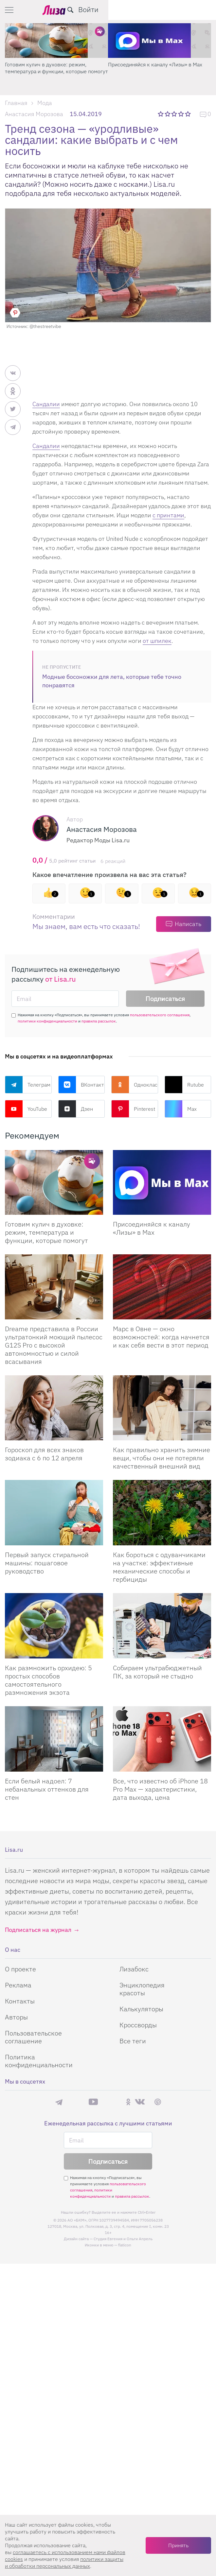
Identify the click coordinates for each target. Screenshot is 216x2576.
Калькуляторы (141, 2008)
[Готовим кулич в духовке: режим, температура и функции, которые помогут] (159, 40)
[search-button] (178, 10)
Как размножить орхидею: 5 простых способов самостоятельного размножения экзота (48, 1680)
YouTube (26, 1109)
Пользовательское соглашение (33, 2037)
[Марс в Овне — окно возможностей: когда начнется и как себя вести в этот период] (162, 1286)
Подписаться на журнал (38, 1929)
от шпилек (157, 640)
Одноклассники (134, 1084)
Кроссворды (138, 2024)
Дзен (75, 1109)
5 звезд (188, 114)
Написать (188, 924)
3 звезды (174, 114)
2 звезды (168, 114)
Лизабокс (134, 1969)
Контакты (20, 2001)
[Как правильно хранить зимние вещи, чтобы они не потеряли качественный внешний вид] (162, 1407)
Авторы (16, 2017)
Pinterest (133, 1109)
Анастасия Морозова (34, 114)
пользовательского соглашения (159, 1014)
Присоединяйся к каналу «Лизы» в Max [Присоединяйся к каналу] (151, 1228)
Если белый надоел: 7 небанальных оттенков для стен (47, 1789)
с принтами (168, 515)
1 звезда (161, 114)
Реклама (18, 1985)
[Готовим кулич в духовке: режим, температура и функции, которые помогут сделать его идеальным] (54, 1182)
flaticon (124, 2244)
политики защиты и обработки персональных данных (64, 2562)
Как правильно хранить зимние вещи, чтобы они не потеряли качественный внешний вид (161, 1457)
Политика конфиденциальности (39, 2060)
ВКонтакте (81, 1084)
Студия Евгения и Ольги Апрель (123, 2238)
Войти (196, 9)
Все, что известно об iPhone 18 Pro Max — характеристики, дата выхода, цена (160, 1789)
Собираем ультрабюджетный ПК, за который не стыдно (157, 1671)
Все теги (132, 2040)
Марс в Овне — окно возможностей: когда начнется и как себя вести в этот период (161, 1336)
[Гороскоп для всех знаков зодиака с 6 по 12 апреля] (54, 1407)
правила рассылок (98, 1021)
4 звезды (181, 114)
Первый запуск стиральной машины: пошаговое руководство (47, 1562)
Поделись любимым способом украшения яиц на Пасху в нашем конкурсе (55, 68)
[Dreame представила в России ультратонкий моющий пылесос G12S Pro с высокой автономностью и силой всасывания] (54, 1286)
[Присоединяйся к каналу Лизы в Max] (162, 1182)
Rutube (184, 1084)
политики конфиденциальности (47, 1021)
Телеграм (27, 1084)
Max (181, 1109)
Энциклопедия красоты (142, 1989)
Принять (178, 2545)
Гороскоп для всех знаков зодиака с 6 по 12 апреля (44, 1453)
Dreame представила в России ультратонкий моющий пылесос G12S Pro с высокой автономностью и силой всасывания (53, 1345)
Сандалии (46, 404)
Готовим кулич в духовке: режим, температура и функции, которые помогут (159, 68)
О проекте (20, 1969)
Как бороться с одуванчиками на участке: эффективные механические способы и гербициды (159, 1567)
